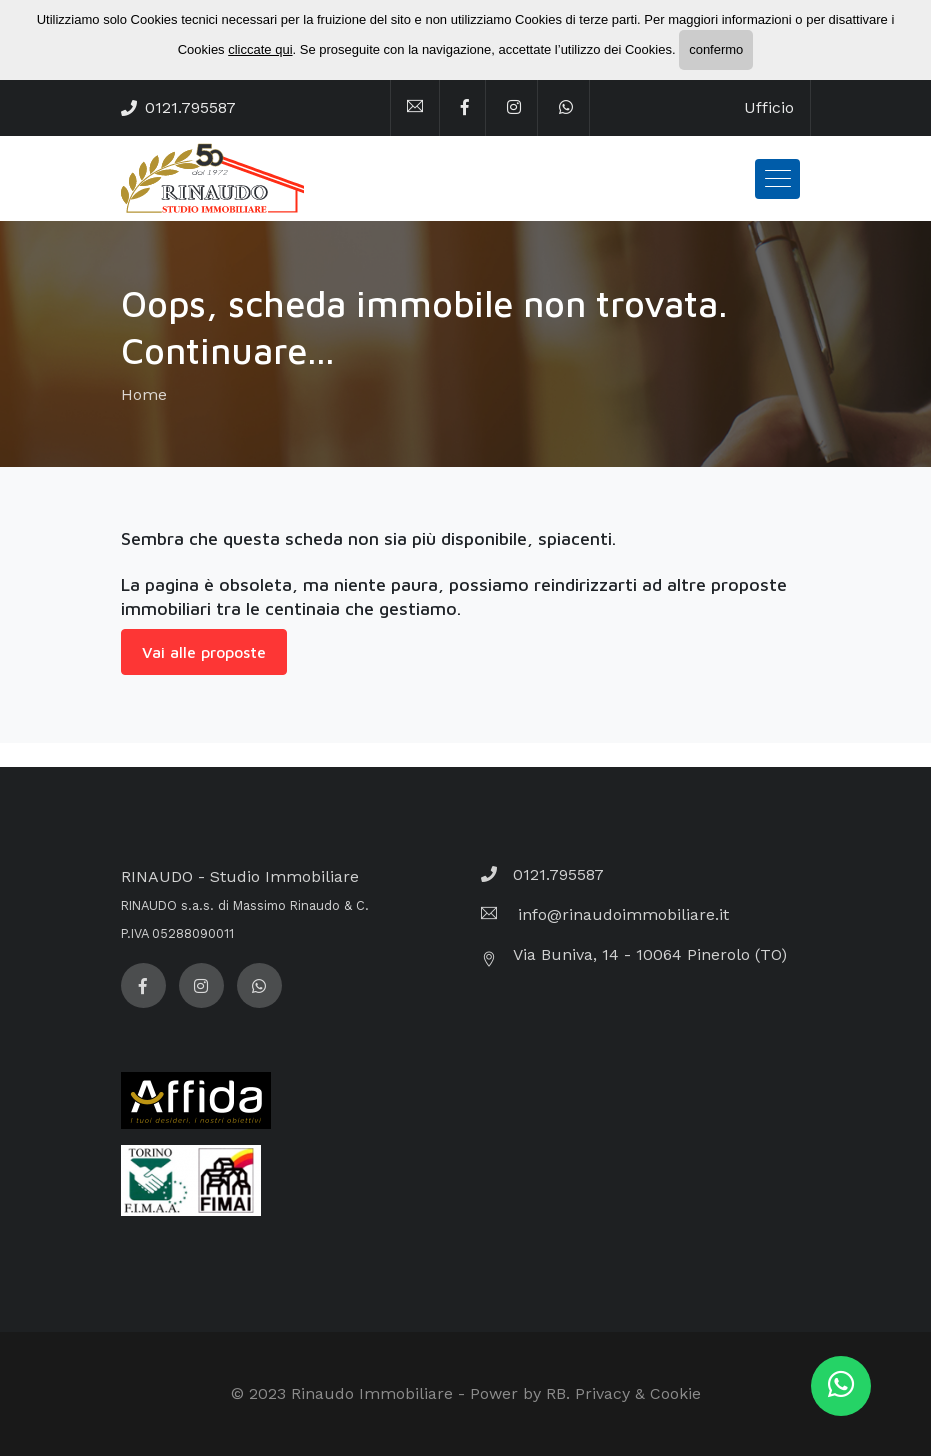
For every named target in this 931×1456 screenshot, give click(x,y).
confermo (716, 49)
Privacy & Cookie (638, 1393)
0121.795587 (190, 107)
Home (144, 394)
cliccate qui (260, 49)
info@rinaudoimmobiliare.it (621, 914)
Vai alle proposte (204, 652)
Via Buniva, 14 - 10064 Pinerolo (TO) (650, 954)
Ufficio (769, 107)
